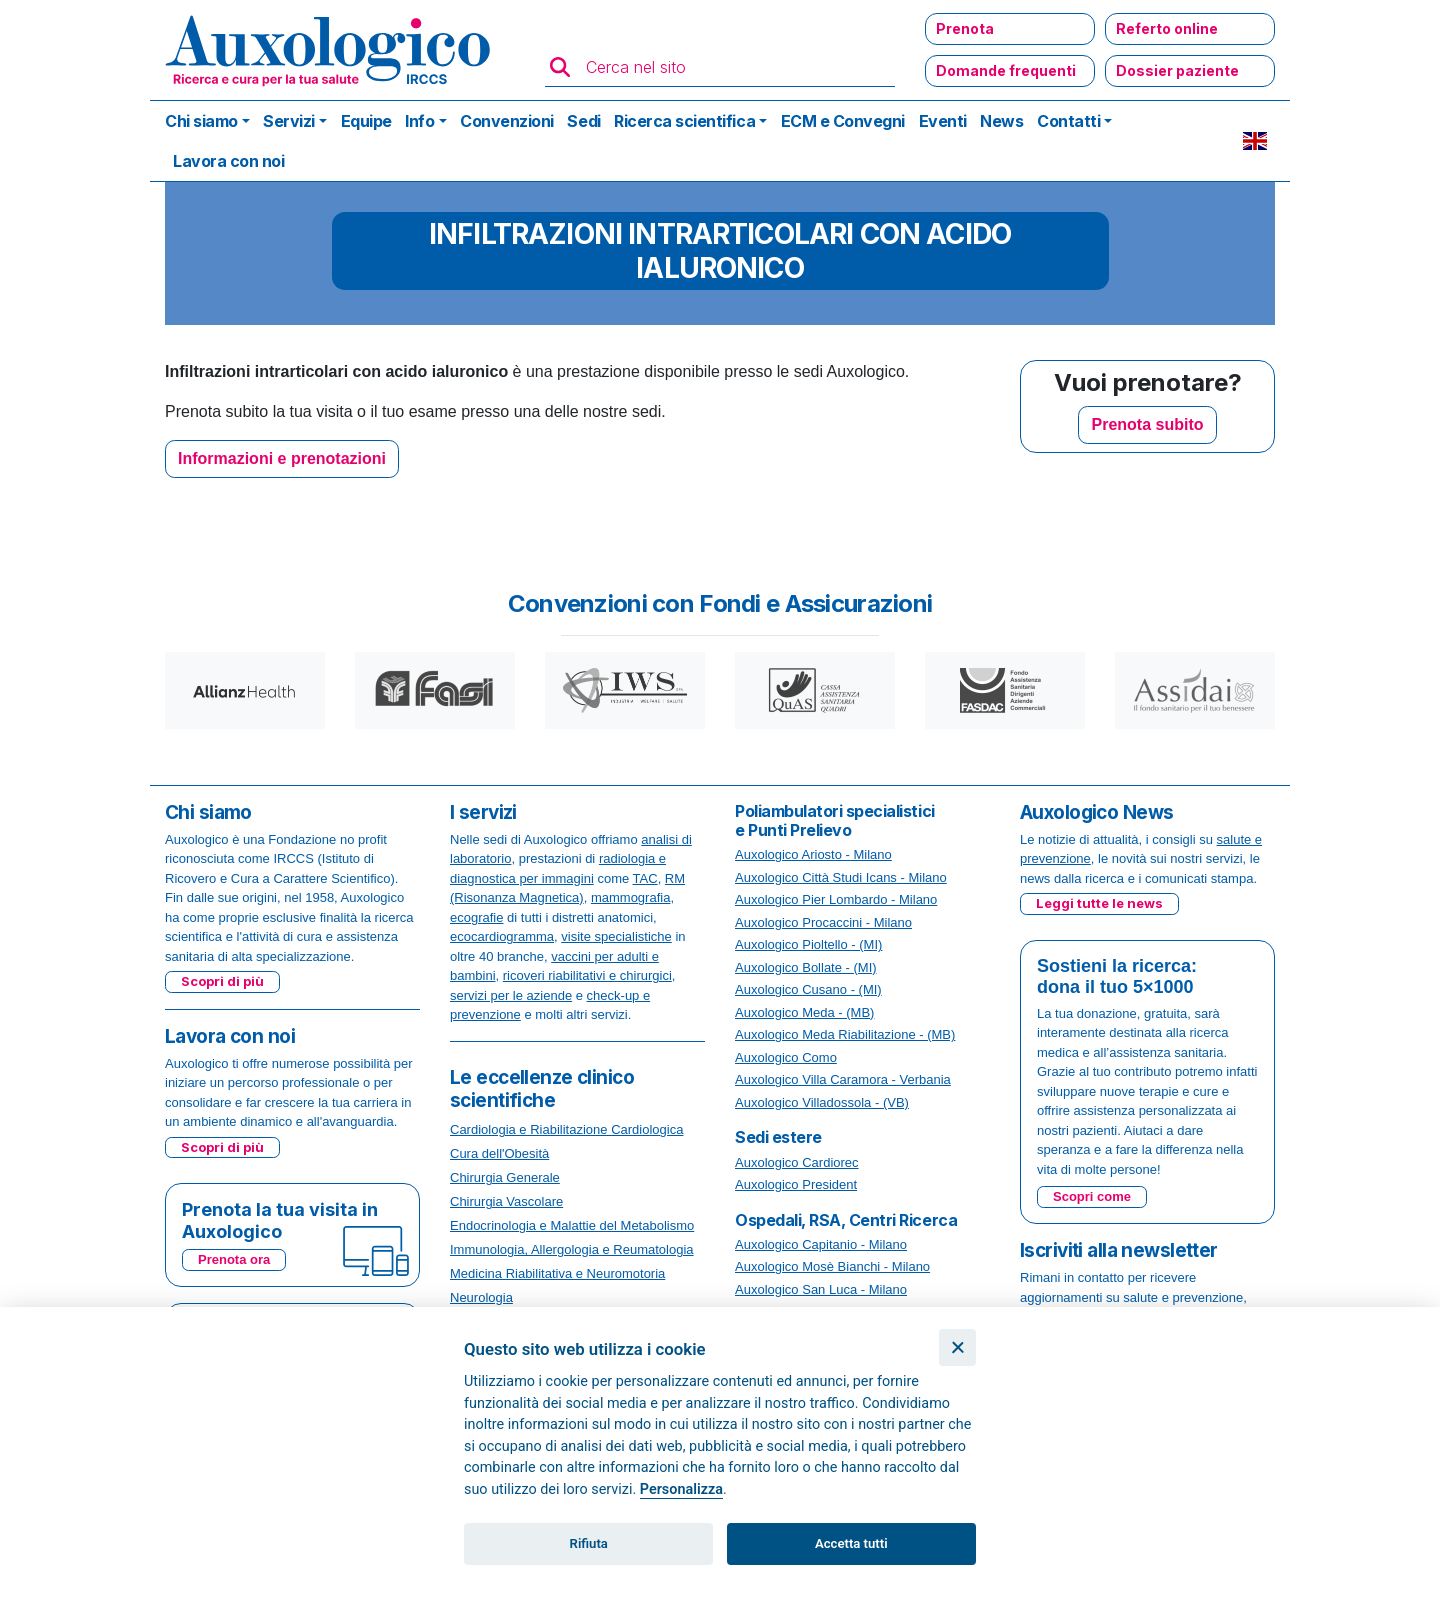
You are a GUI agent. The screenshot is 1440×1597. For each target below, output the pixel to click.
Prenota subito (1147, 424)
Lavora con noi (228, 161)
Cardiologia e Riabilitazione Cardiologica (566, 1129)
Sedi (583, 121)
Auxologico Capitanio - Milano (821, 1244)
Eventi (943, 121)
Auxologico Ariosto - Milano (813, 854)
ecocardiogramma (502, 936)
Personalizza (681, 1489)
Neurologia (481, 1297)
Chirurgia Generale (505, 1177)
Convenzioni (507, 121)
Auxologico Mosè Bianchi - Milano (832, 1266)
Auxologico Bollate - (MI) (806, 967)
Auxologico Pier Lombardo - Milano (836, 899)
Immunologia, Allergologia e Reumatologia (572, 1249)
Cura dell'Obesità (499, 1153)
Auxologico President (796, 1184)
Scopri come (1092, 1196)
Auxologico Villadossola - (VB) (822, 1102)
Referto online (1167, 28)
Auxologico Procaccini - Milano (823, 922)
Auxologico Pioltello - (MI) (808, 944)
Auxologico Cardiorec (797, 1162)
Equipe (366, 121)
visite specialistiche (616, 936)
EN (1255, 141)
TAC (645, 878)
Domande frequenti (1006, 70)
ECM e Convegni (843, 121)
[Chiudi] (957, 1347)
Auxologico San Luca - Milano (821, 1289)
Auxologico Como (786, 1057)
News (1001, 121)
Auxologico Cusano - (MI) (808, 989)
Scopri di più (222, 981)
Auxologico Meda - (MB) (804, 1012)
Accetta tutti (851, 1543)
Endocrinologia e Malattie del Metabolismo (572, 1225)
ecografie (476, 917)
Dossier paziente (1177, 70)
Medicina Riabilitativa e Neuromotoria (557, 1273)
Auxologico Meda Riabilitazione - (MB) (845, 1034)
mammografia (630, 897)
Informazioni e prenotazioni (282, 458)
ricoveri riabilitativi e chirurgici (587, 975)
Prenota (965, 28)
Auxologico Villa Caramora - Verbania (843, 1079)
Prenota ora (234, 1259)
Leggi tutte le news (1099, 903)
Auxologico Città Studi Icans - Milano (841, 877)
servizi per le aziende (511, 995)
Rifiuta (589, 1543)
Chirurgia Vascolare (506, 1201)
